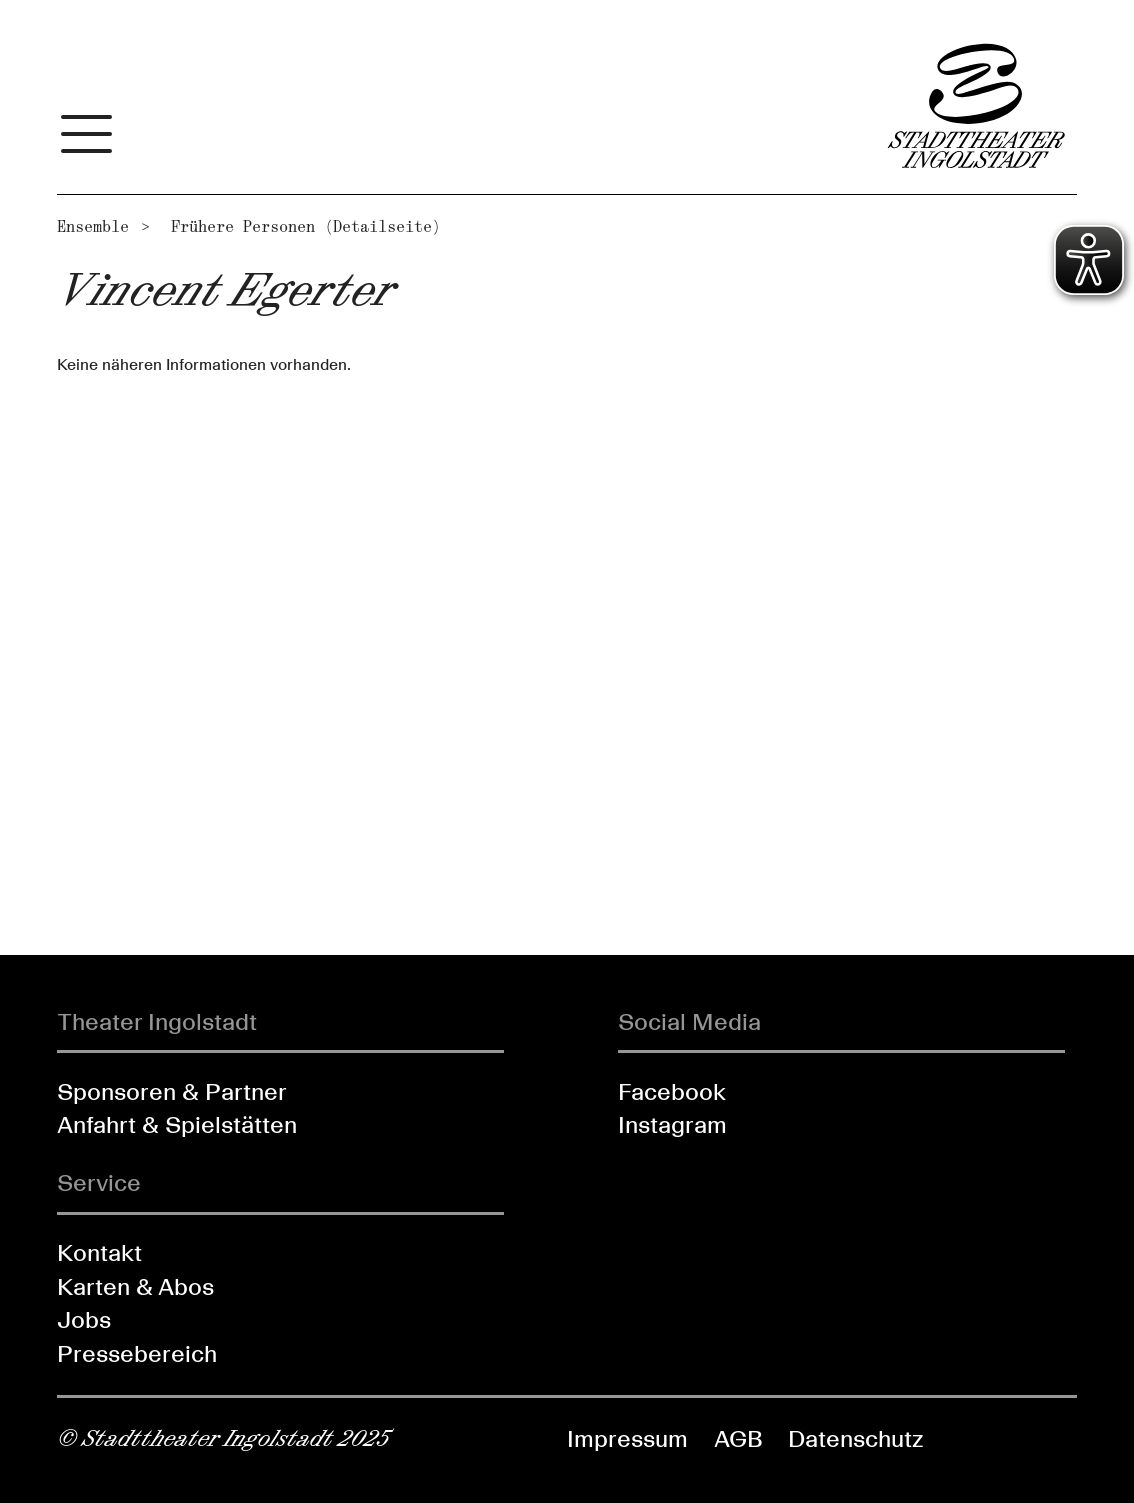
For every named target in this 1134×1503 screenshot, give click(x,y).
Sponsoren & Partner (172, 1091)
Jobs (84, 1319)
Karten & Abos (135, 1286)
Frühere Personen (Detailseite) (306, 226)
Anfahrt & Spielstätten (177, 1124)
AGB (738, 1438)
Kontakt (99, 1252)
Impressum (627, 1438)
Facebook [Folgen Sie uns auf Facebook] (672, 1091)
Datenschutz (855, 1438)
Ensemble (93, 226)
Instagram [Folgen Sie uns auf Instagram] (672, 1124)
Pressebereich (137, 1353)
